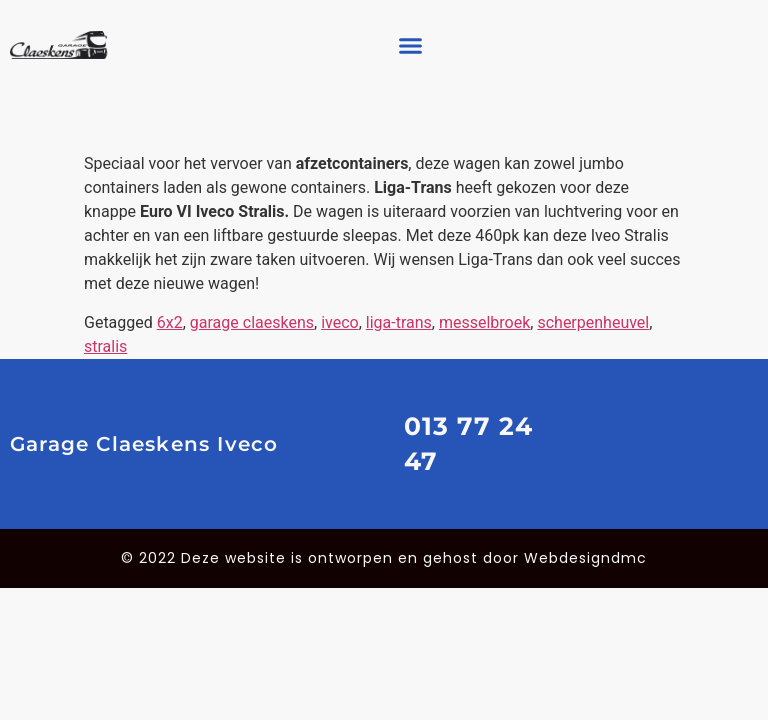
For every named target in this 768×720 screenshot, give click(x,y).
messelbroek (484, 322)
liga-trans (399, 322)
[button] (410, 45)
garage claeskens (252, 322)
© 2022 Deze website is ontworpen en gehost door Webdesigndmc (384, 558)
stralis (105, 346)
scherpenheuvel (593, 322)
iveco (340, 322)
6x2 (170, 322)
